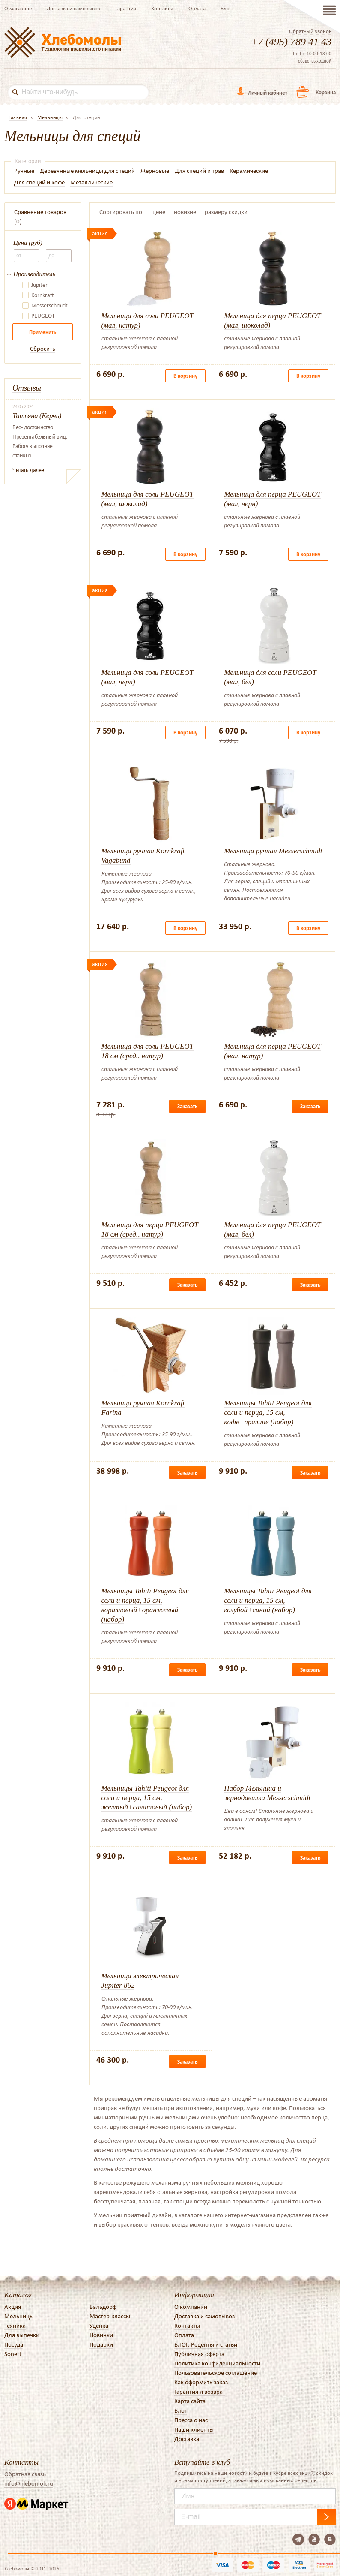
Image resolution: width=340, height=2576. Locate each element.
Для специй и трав (199, 171)
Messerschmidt (49, 305)
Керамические (249, 171)
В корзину (185, 376)
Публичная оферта (199, 2354)
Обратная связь (25, 2474)
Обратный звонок (310, 31)
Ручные (24, 171)
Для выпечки (21, 2335)
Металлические (91, 182)
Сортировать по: (121, 212)
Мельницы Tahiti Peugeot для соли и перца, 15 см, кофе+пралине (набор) (268, 1412)
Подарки (101, 2344)
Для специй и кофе (39, 182)
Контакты (162, 8)
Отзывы (26, 387)
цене (158, 212)
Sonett (12, 2354)
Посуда (13, 2344)
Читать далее (28, 470)
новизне (185, 212)
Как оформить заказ (201, 2382)
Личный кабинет (267, 93)
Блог (226, 8)
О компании (190, 2307)
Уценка (98, 2325)
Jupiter (39, 285)
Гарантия (125, 8)
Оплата (197, 8)
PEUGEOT (43, 316)
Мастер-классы (110, 2316)
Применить (42, 332)
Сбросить (42, 348)
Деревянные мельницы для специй (87, 171)
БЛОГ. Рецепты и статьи (205, 2344)
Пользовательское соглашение (215, 2373)
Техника (15, 2325)
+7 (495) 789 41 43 (291, 41)
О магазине (18, 8)
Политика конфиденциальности (217, 2363)
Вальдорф (102, 2307)
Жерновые (154, 171)
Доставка (186, 2439)
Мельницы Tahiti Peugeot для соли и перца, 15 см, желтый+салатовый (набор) (146, 1797)
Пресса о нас (191, 2420)
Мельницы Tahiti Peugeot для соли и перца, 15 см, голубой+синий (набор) (268, 1600)
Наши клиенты (194, 2429)
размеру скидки (226, 212)
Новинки (101, 2335)
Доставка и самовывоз (73, 8)
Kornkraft (42, 295)
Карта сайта (190, 2401)
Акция (12, 2307)
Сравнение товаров (40, 212)
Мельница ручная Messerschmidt (273, 851)
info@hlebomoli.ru (28, 2483)
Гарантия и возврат (199, 2391)
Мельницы (19, 2316)
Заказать (187, 1106)
